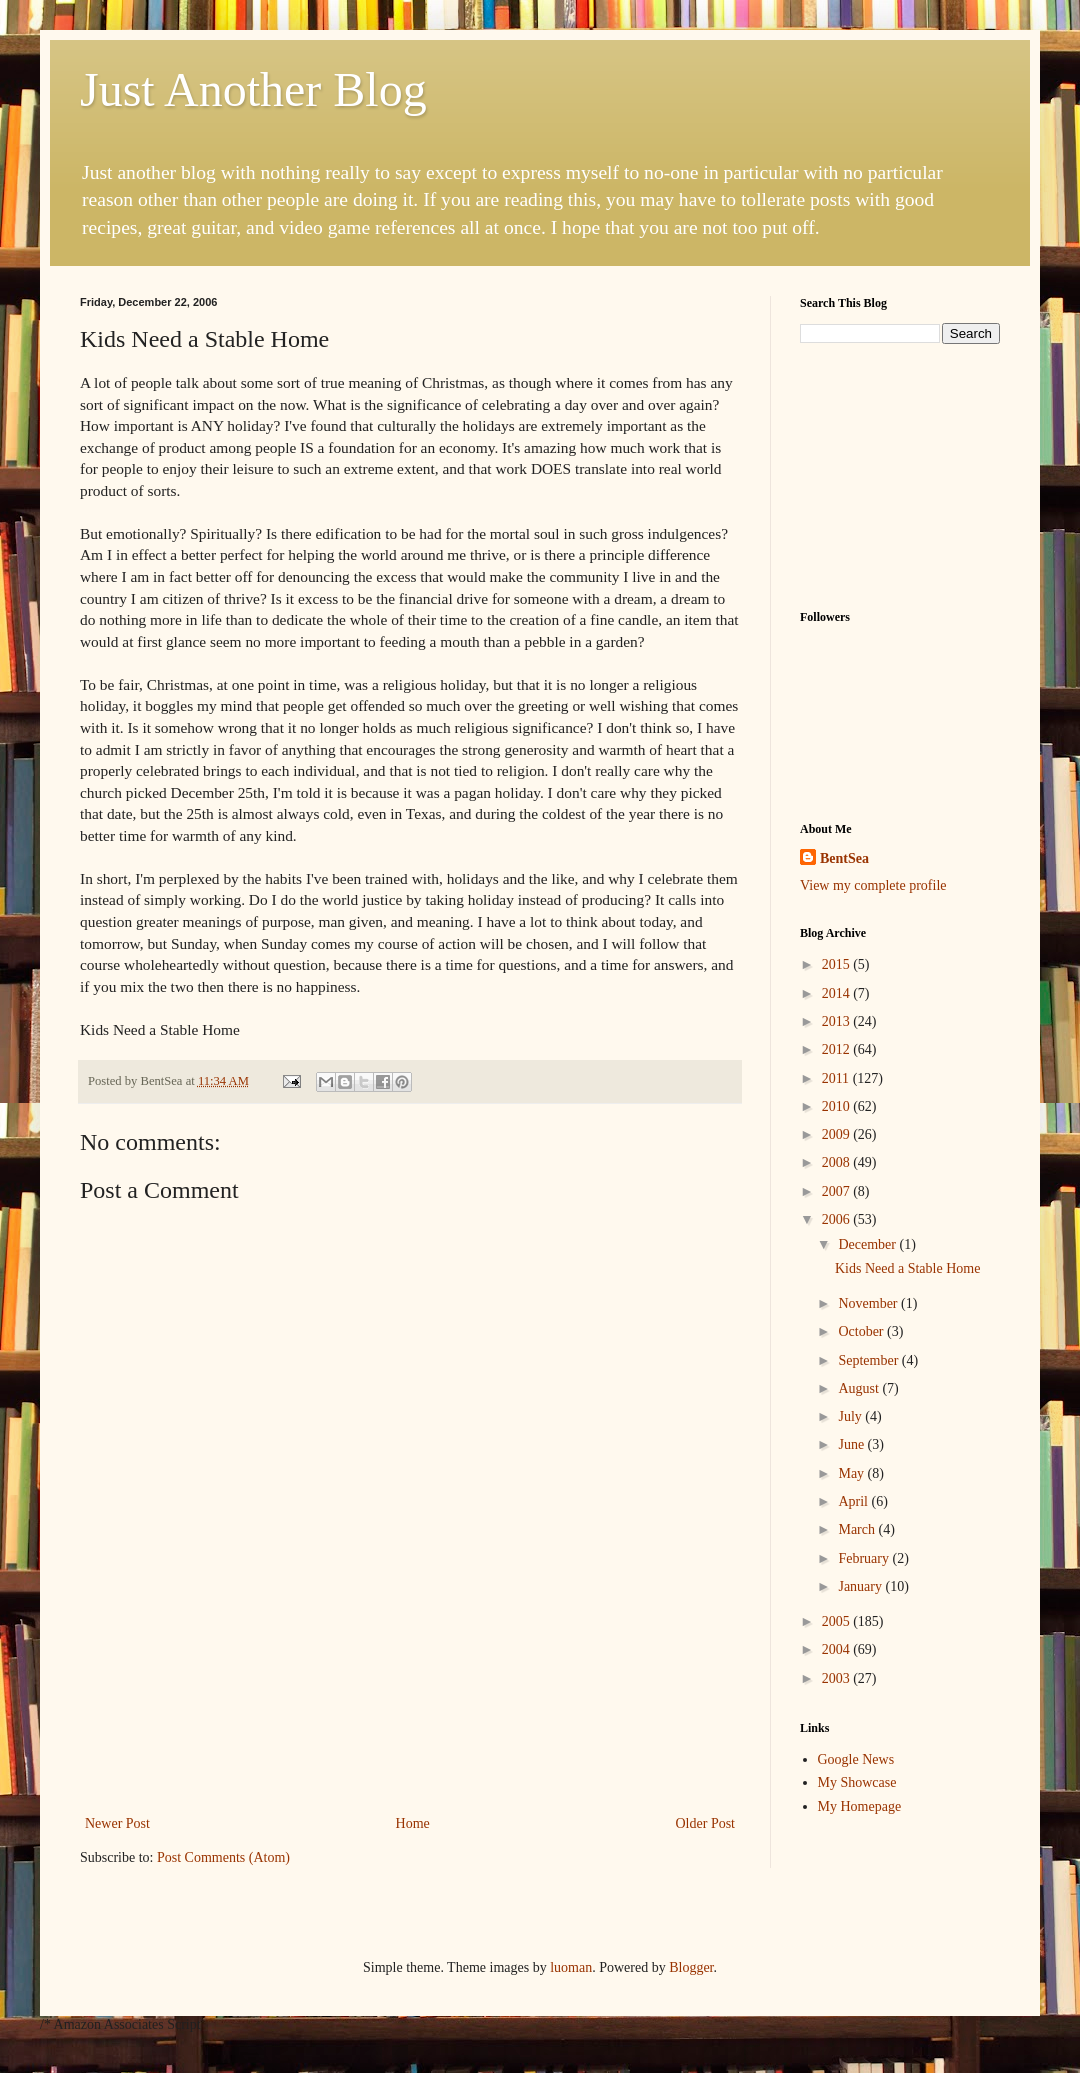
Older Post (706, 1823)
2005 (838, 1621)
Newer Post (117, 1823)
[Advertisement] (410, 1723)
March (858, 1529)
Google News (856, 1759)
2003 (838, 1678)
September (869, 1360)
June (852, 1444)
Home (413, 1823)
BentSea (844, 858)
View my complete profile (873, 885)
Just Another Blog (253, 89)
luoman (571, 1967)
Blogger (691, 1967)
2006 (838, 1219)
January (861, 1586)
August (860, 1388)
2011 (837, 1078)
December (868, 1244)
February (865, 1558)
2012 (838, 1049)
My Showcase (857, 1782)
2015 (838, 964)
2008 (838, 1162)
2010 (838, 1106)
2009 (838, 1134)
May (852, 1473)
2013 (838, 1021)
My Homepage (860, 1806)
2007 (838, 1191)
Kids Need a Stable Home (907, 1268)
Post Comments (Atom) (223, 1857)
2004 (838, 1649)
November (869, 1303)
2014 (838, 993)
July (851, 1416)
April (854, 1501)
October (862, 1331)
